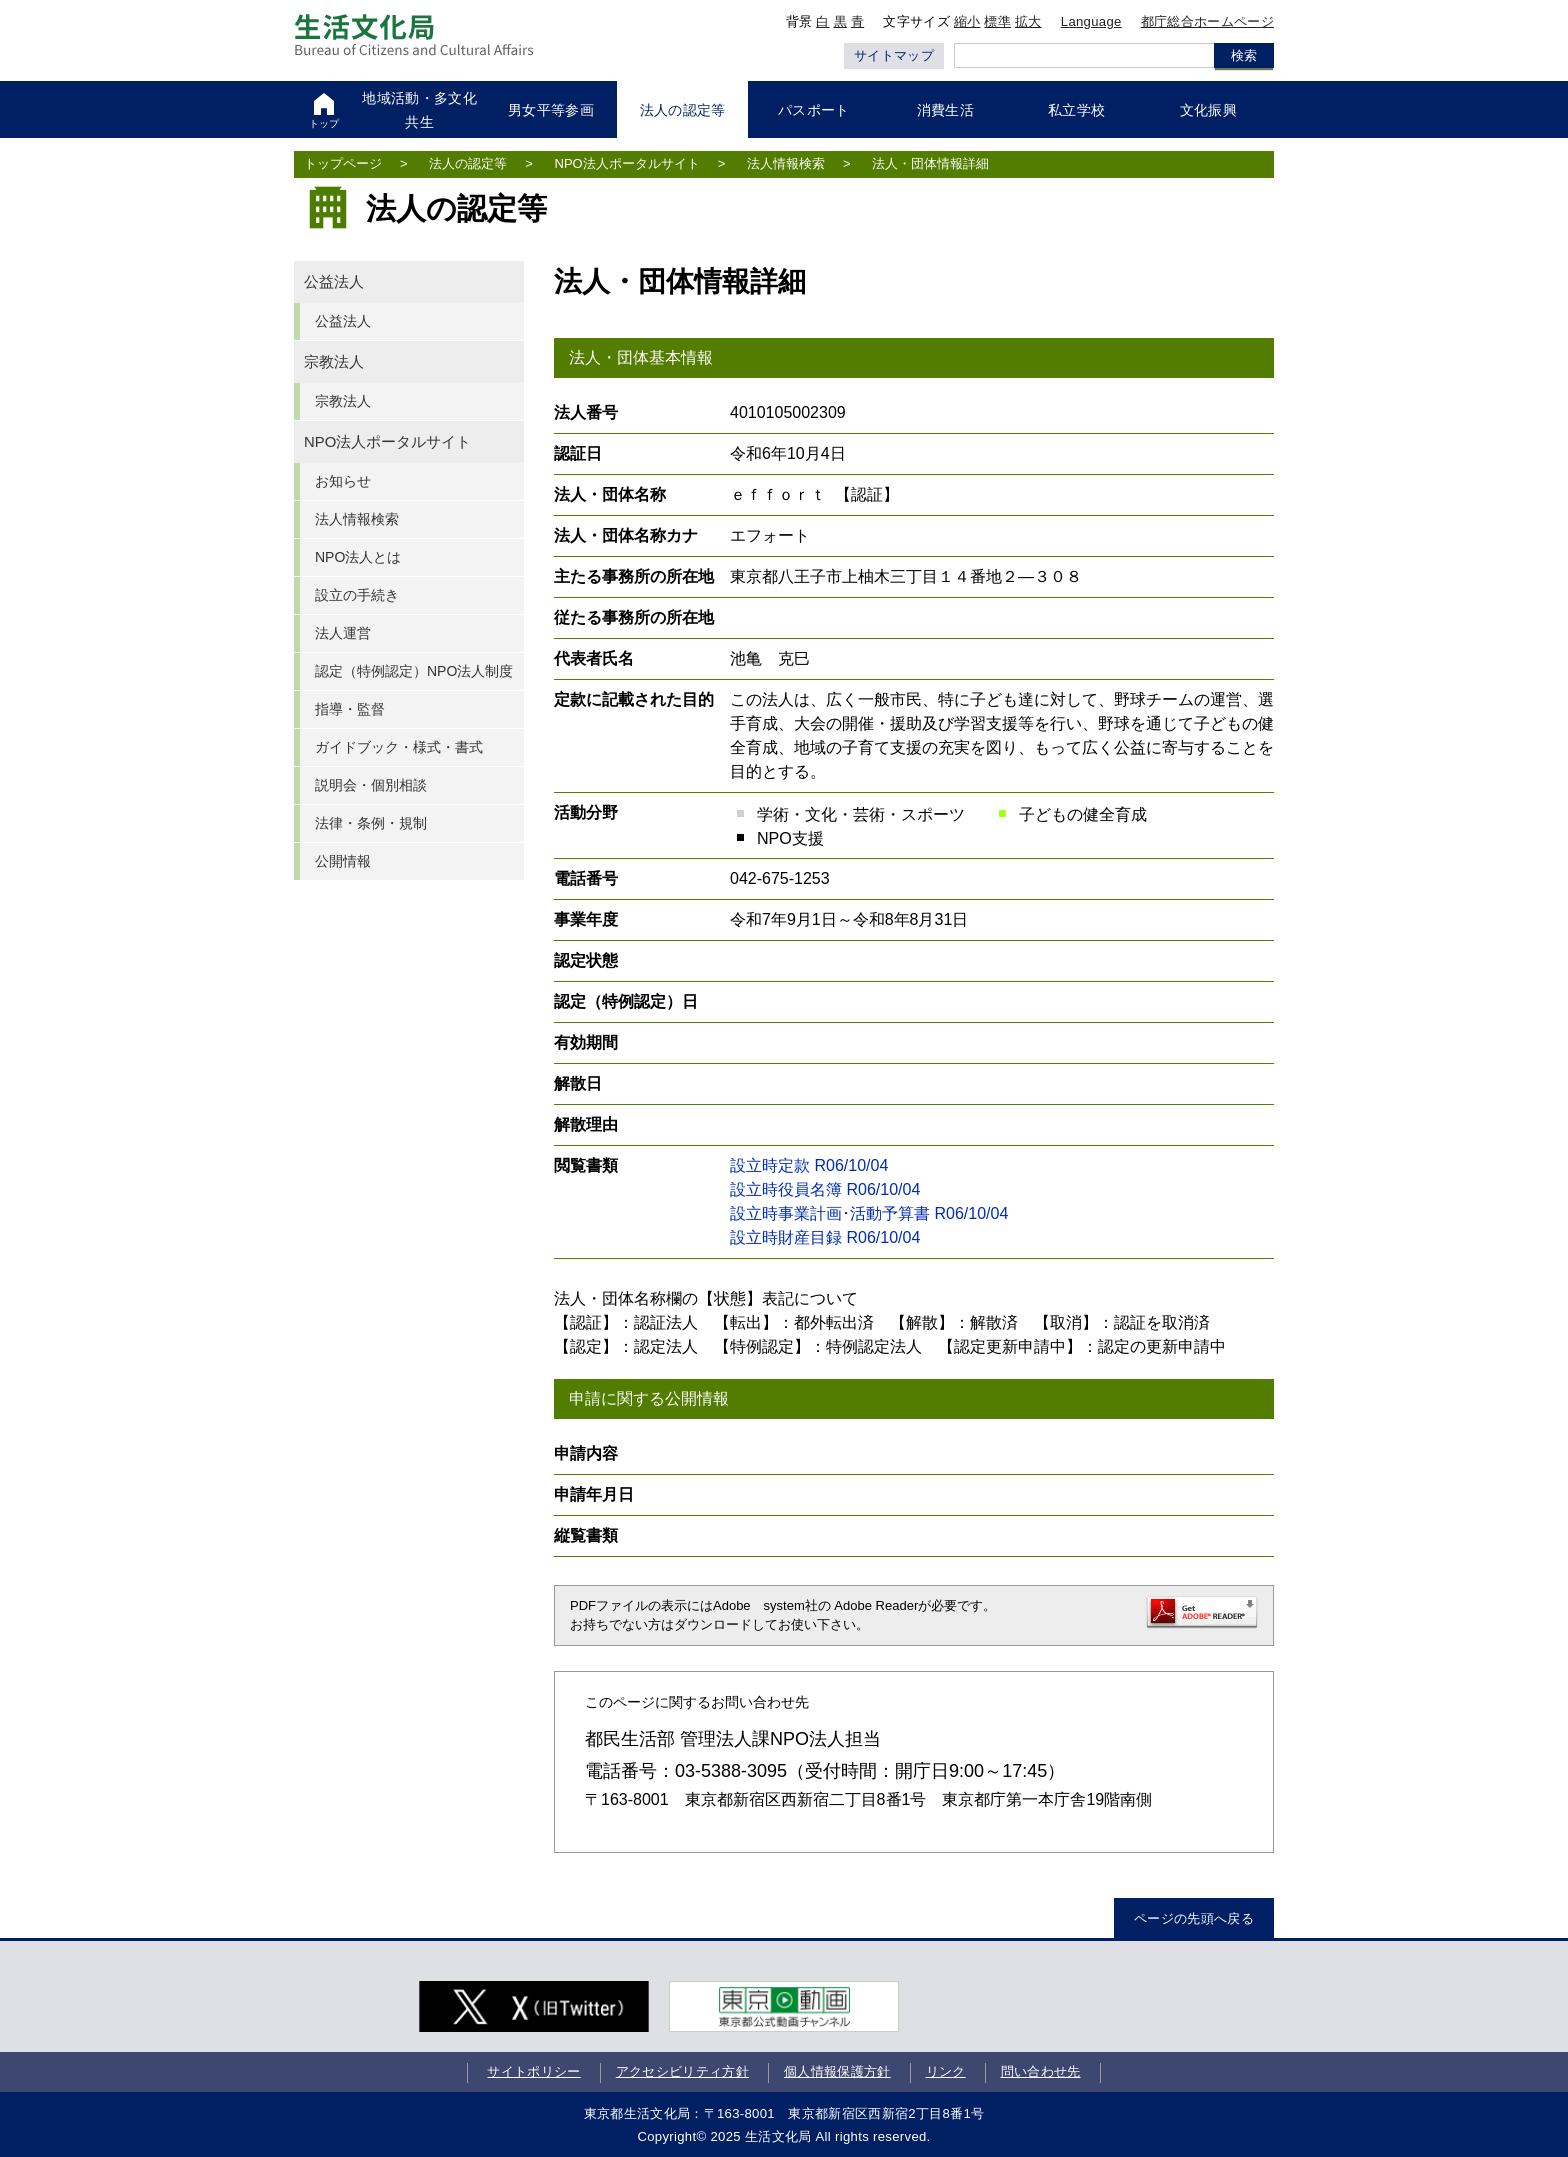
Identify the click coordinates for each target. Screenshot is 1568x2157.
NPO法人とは (358, 557)
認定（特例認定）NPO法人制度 (414, 671)
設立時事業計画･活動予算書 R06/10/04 (869, 1213)
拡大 (1028, 21)
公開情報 (343, 861)
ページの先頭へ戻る (1194, 1918)
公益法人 (334, 282)
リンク (946, 2071)
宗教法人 (334, 362)
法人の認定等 (468, 163)
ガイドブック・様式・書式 (399, 747)
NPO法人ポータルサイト (627, 163)
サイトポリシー (533, 2071)
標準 (997, 21)
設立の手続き (357, 595)
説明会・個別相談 (371, 785)
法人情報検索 (786, 163)
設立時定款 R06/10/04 (809, 1165)
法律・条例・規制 (371, 823)
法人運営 (343, 633)
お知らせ (343, 481)
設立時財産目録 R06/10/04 (825, 1237)
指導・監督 (350, 709)
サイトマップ (894, 55)
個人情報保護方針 (837, 2071)
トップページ (343, 163)
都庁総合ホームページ (1207, 21)
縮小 (967, 21)
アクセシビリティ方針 (682, 2071)
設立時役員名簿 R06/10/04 (825, 1189)
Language (1091, 21)
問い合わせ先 (1041, 2071)
